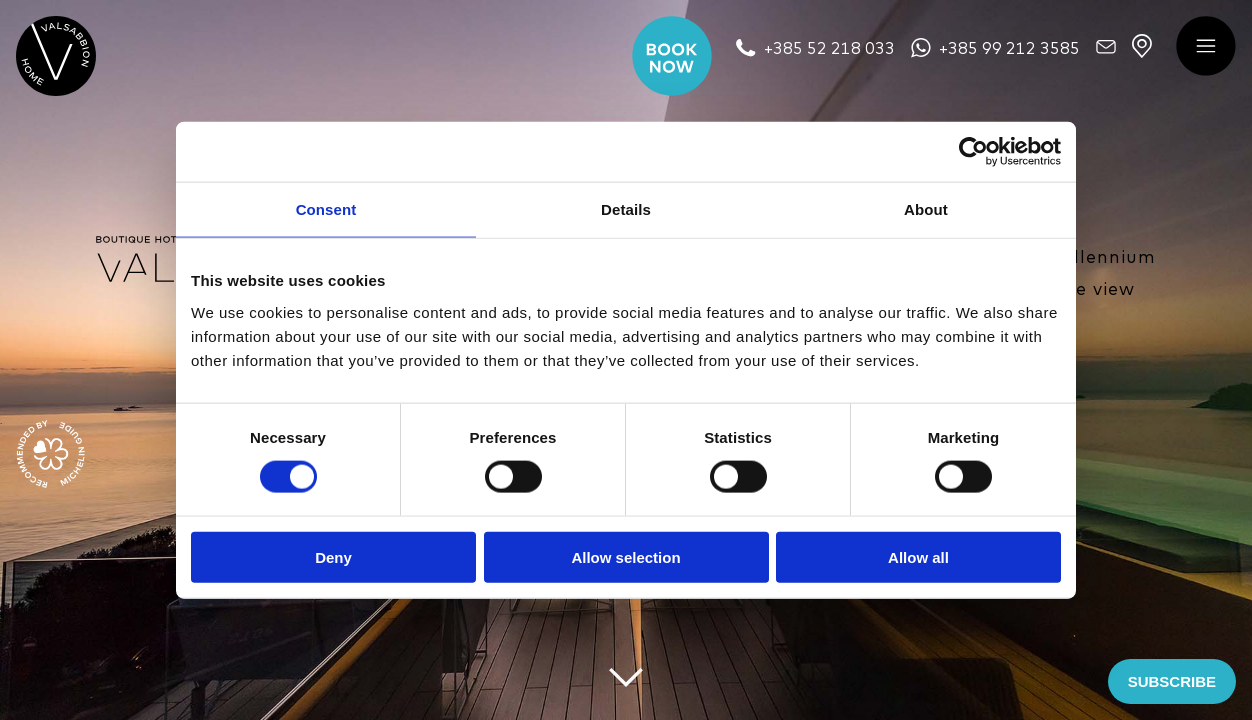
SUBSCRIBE (1172, 681)
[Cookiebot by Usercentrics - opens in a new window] (973, 152)
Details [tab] (626, 209)
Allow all (918, 556)
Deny (333, 556)
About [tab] (926, 209)
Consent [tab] (326, 209)
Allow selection (625, 556)
